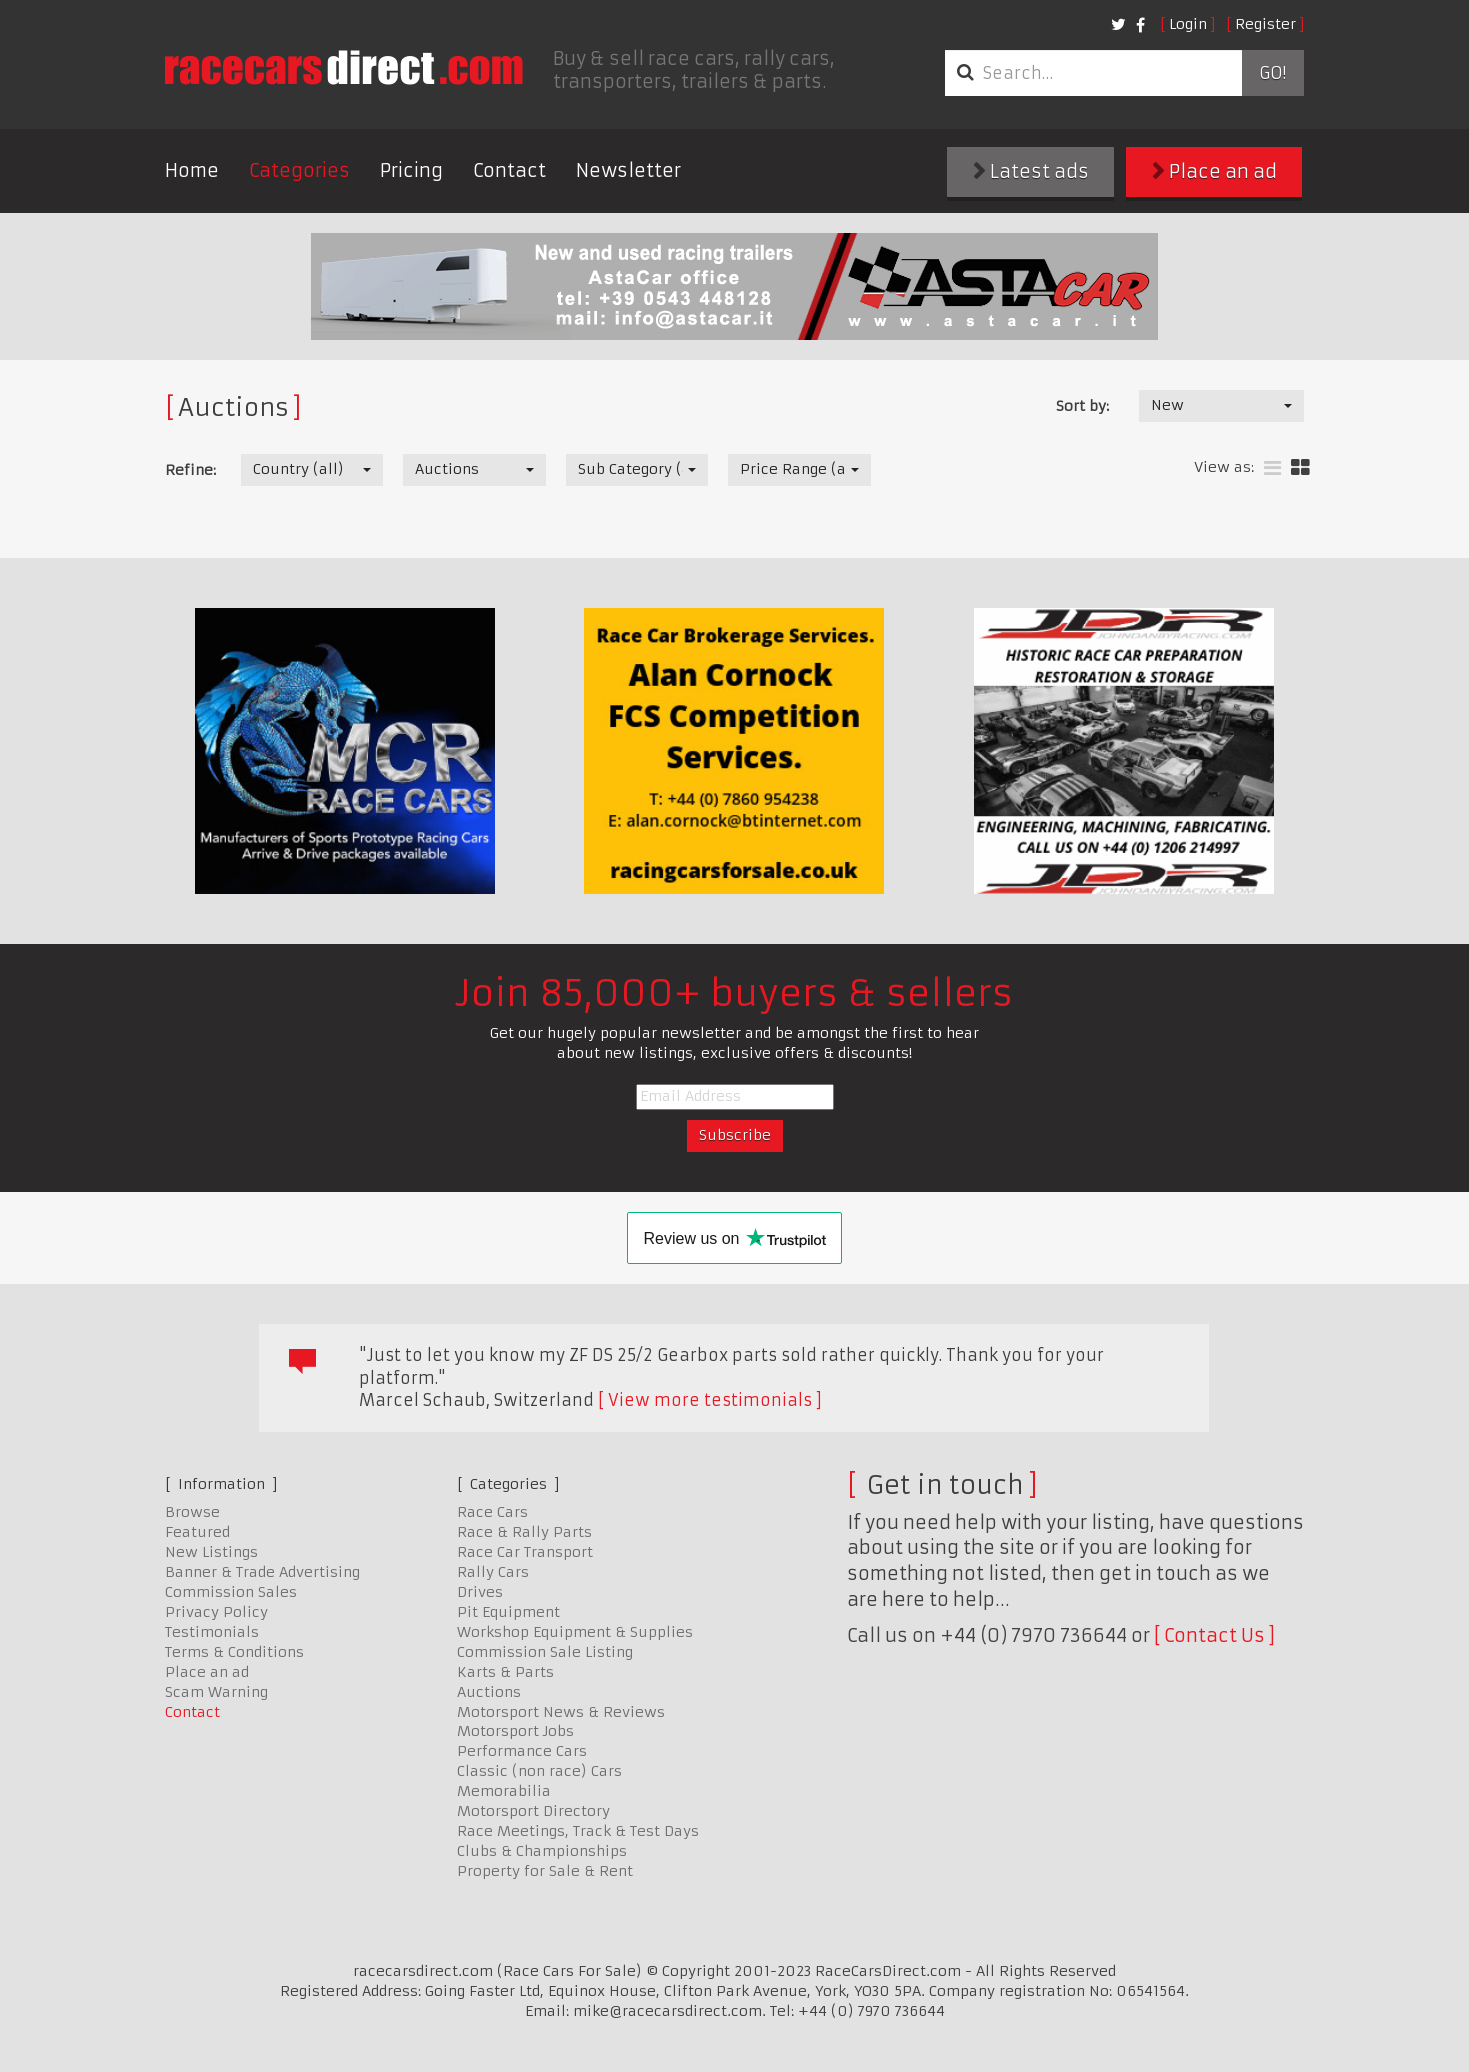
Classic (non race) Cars (539, 1771)
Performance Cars (522, 1751)
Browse (192, 1512)
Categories (299, 170)
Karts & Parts (505, 1672)
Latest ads (1031, 171)
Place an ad (1214, 171)
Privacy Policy (216, 1612)
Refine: (190, 470)
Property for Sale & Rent (545, 1871)
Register (1265, 24)
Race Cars (492, 1512)
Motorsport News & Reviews (561, 1712)
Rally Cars (493, 1572)
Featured (197, 1532)
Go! (1272, 73)
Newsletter (628, 170)
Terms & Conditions (234, 1652)
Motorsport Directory (533, 1811)
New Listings (211, 1552)
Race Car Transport (525, 1552)
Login (1188, 24)
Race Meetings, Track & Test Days (578, 1831)
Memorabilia (504, 1791)
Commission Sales (231, 1592)
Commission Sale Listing (545, 1652)
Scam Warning (216, 1692)
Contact (509, 170)
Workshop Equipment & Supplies (575, 1632)
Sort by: (1082, 406)
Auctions (489, 1692)
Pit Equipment (508, 1612)
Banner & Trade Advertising (262, 1572)
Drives (480, 1592)
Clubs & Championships (542, 1851)
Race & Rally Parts (524, 1532)
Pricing (411, 170)
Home (192, 170)
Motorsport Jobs (515, 1731)
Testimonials (212, 1632)
